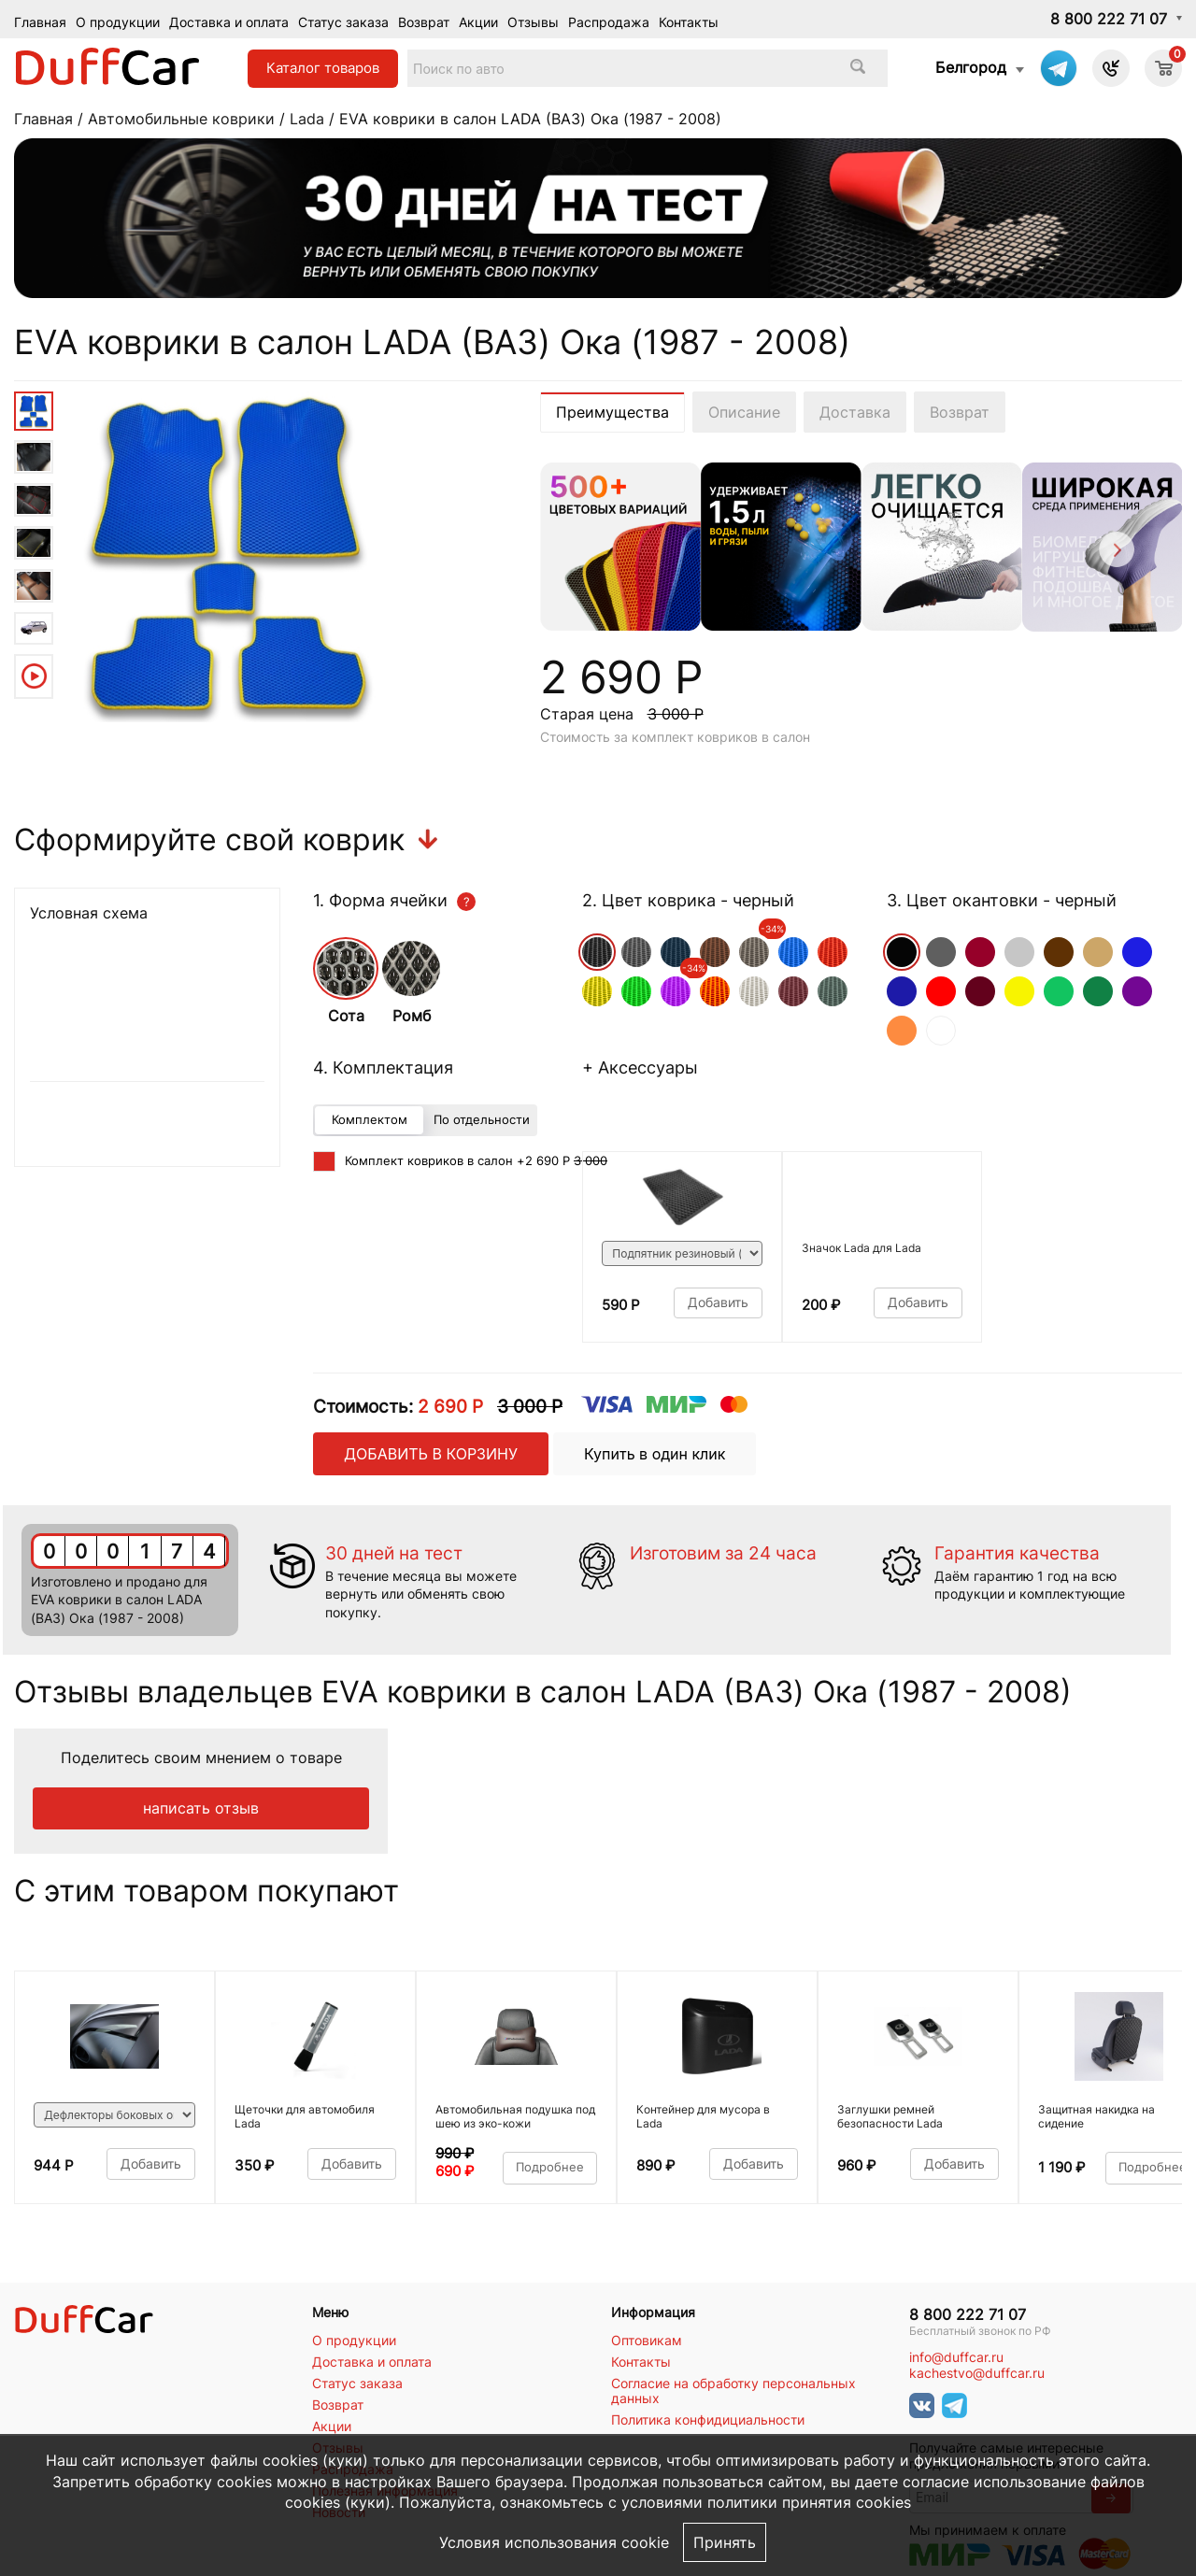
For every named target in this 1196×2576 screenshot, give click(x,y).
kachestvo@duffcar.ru (977, 2373)
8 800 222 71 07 (1108, 18)
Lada (307, 118)
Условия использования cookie (554, 2542)
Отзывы (533, 22)
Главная (40, 22)
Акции (478, 22)
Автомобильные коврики (181, 118)
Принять (724, 2542)
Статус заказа (343, 22)
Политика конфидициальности (707, 2419)
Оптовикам (646, 2340)
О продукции (118, 22)
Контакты (689, 22)
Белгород (970, 67)
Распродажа (608, 22)
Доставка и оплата (229, 22)
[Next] (1115, 553)
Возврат (423, 22)
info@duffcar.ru (956, 2357)
